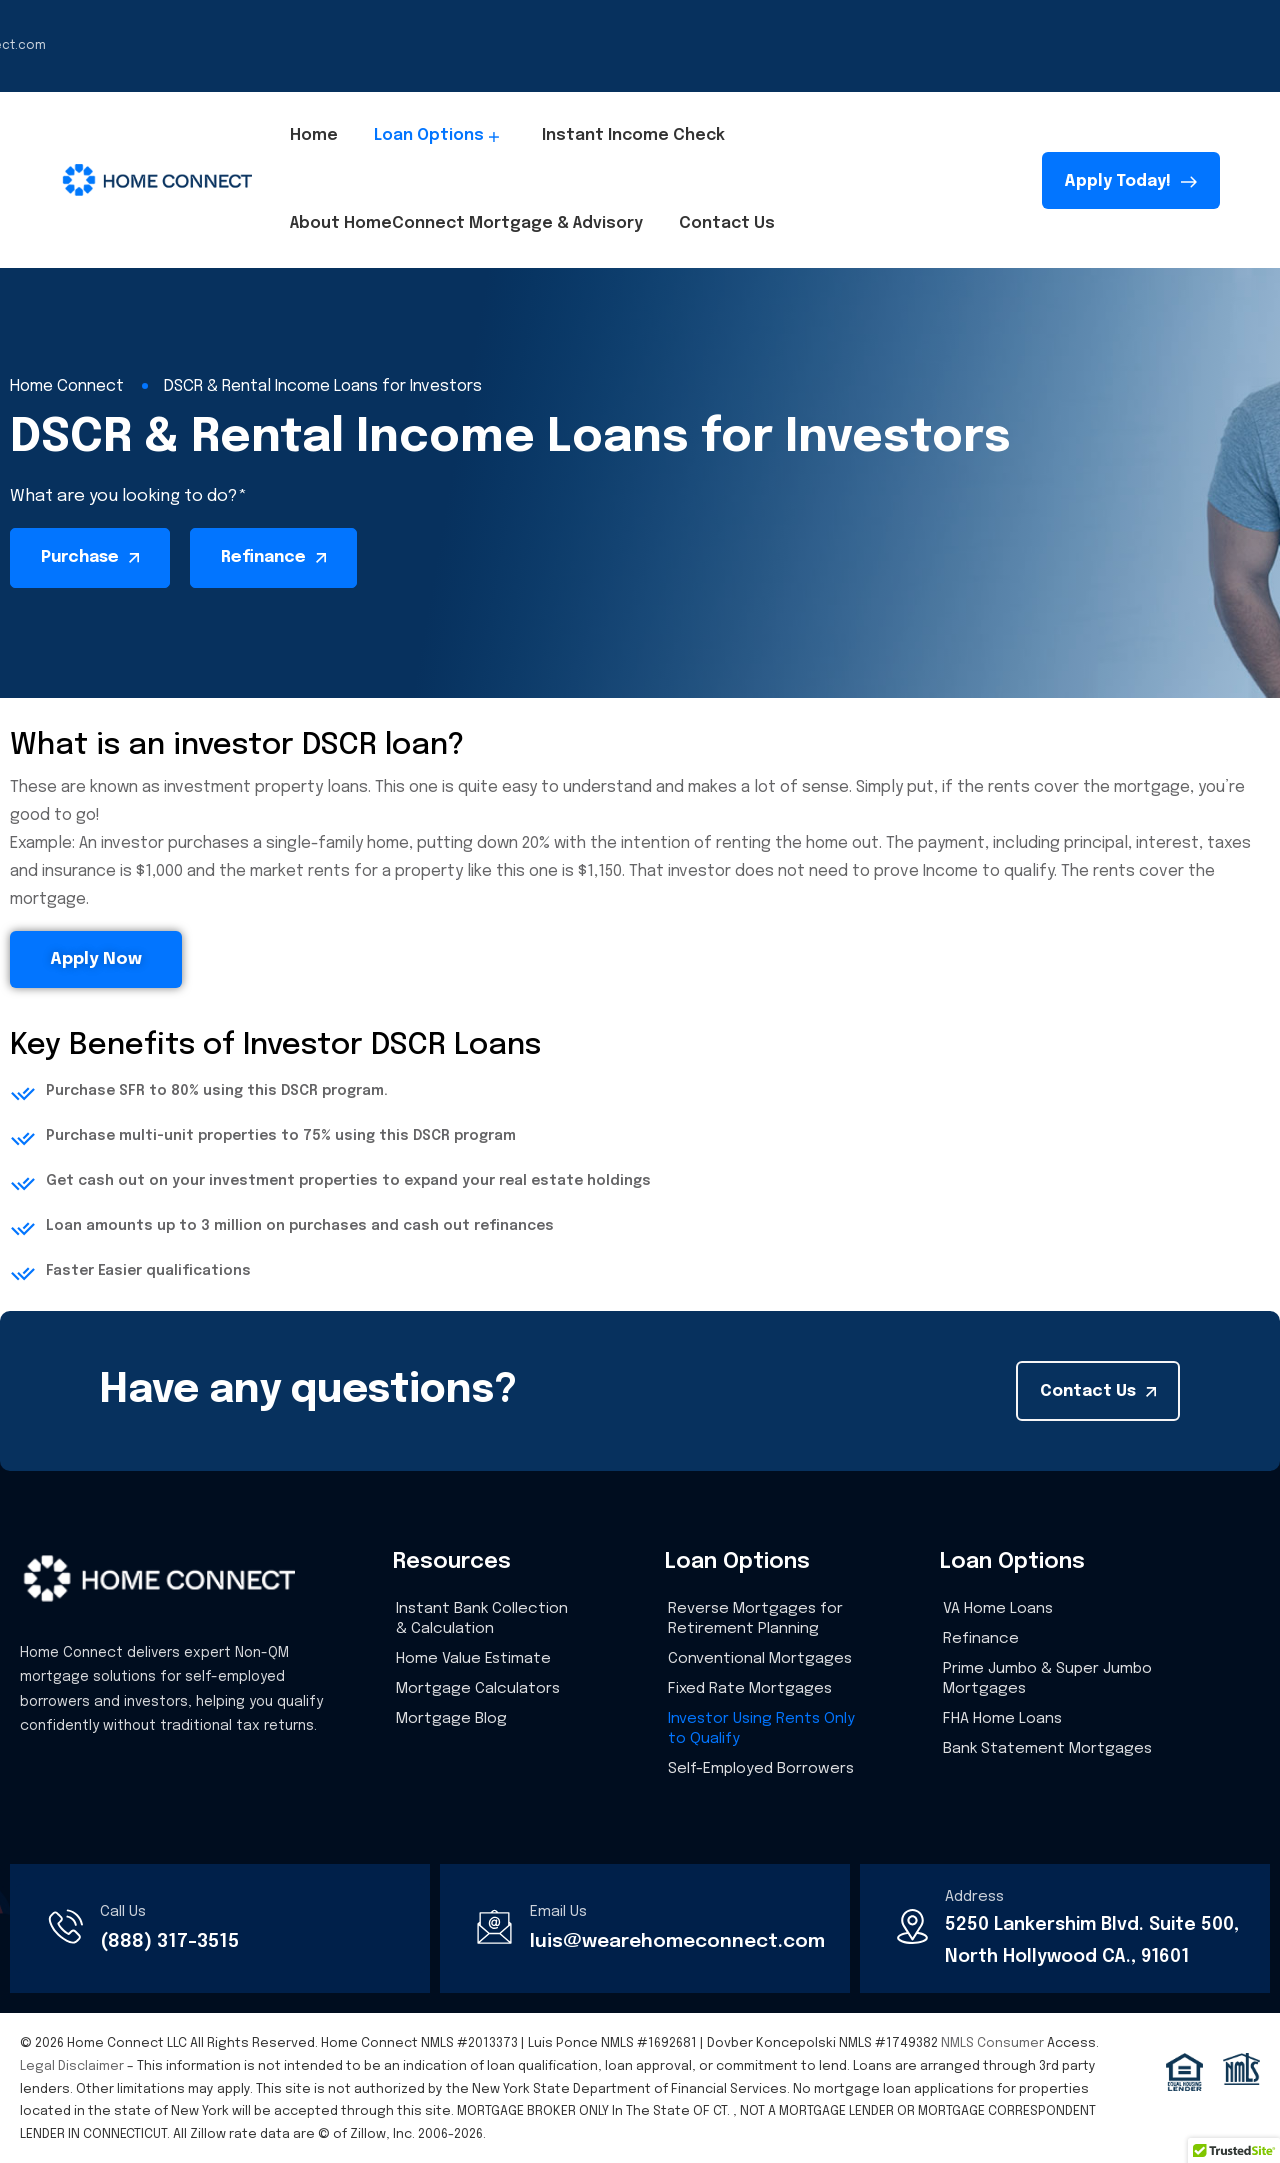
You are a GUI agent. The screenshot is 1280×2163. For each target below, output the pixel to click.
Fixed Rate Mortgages (750, 1689)
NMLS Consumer (992, 2043)
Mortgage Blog (451, 1719)
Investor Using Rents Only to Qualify (761, 1729)
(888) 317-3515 (169, 1941)
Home (314, 135)
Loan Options (440, 136)
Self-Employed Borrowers (761, 1769)
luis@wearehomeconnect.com (677, 1941)
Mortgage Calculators (478, 1689)
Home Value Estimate (473, 1659)
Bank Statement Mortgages (1047, 1749)
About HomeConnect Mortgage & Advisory (466, 223)
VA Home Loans (998, 1609)
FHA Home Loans (1002, 1719)
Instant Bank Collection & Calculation (482, 1619)
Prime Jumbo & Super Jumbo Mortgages (1047, 1679)
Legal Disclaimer (72, 2066)
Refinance (981, 1639)
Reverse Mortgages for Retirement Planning (755, 1619)
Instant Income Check (633, 135)
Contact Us (727, 223)
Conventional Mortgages (760, 1659)
